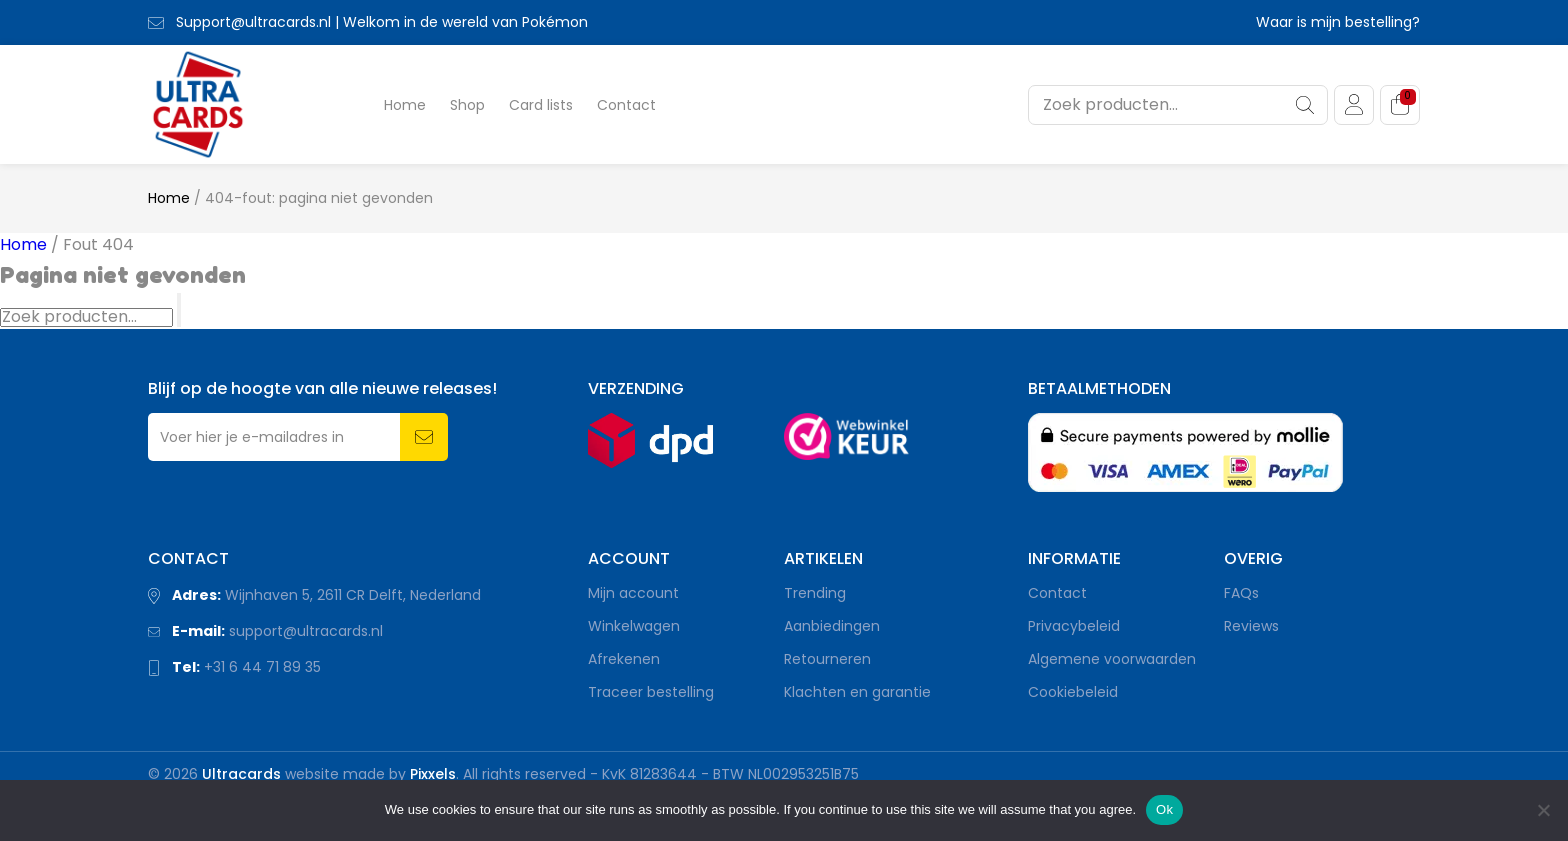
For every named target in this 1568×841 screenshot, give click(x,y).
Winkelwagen (634, 626)
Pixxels (433, 774)
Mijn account (633, 593)
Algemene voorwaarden (1112, 659)
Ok (1164, 809)
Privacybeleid (1074, 626)
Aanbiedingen (832, 626)
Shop (467, 105)
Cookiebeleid (1073, 692)
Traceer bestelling (651, 692)
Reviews (1251, 626)
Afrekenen (624, 659)
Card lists (541, 105)
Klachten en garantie (857, 692)
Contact (626, 105)
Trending (815, 593)
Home (405, 105)
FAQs (1241, 593)
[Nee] (1543, 810)
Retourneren (827, 659)
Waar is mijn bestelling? (1338, 22)
